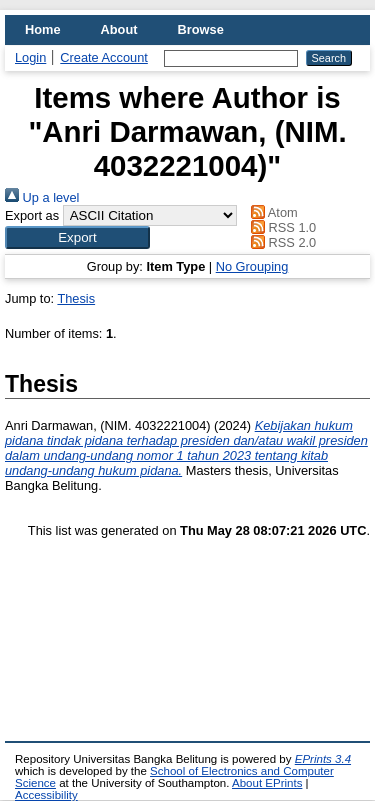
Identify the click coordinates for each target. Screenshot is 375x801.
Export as (32, 215)
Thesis (76, 298)
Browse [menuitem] (201, 29)
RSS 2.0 (281, 242)
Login (30, 57)
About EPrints (267, 783)
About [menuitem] (119, 29)
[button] (77, 237)
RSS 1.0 (281, 227)
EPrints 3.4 (323, 759)
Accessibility (46, 795)
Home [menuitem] (43, 29)
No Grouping (252, 266)
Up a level (42, 197)
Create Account (104, 57)
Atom (271, 212)
